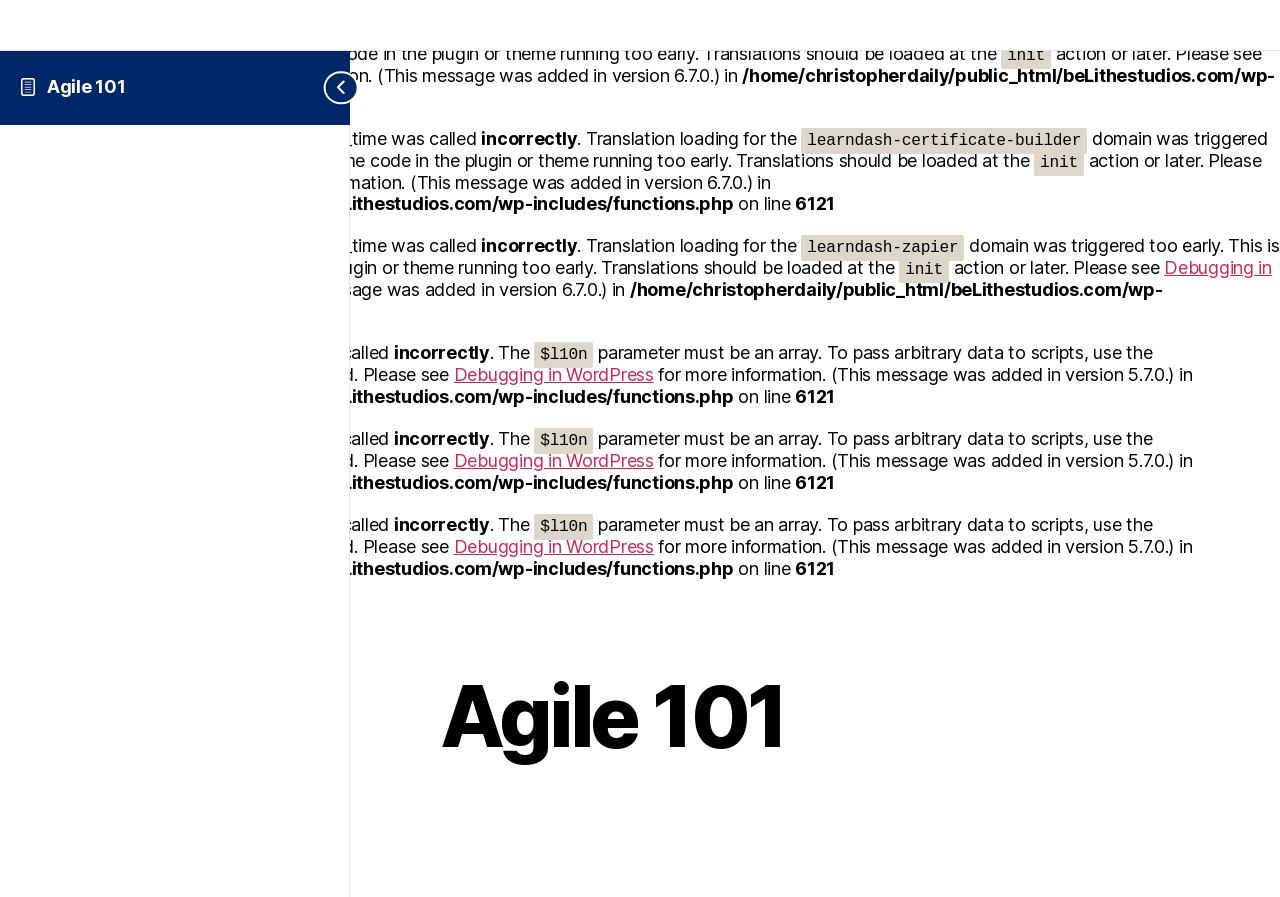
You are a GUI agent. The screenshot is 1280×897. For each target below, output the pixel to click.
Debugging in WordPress (554, 374)
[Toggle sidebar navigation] (325, 87)
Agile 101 (86, 86)
